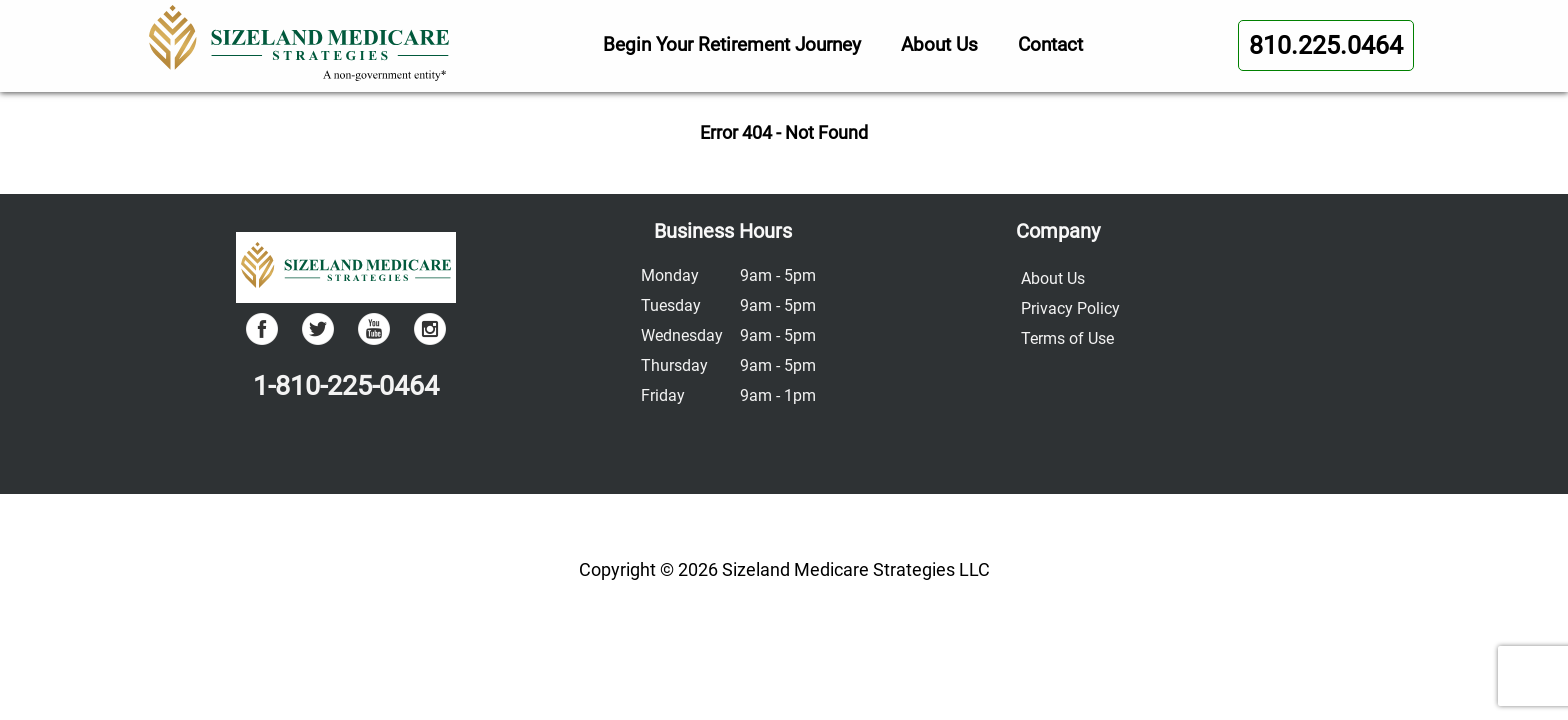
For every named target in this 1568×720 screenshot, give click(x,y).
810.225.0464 (1326, 45)
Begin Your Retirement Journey (732, 44)
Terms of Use (1067, 338)
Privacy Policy (1070, 308)
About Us (939, 44)
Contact (1050, 44)
